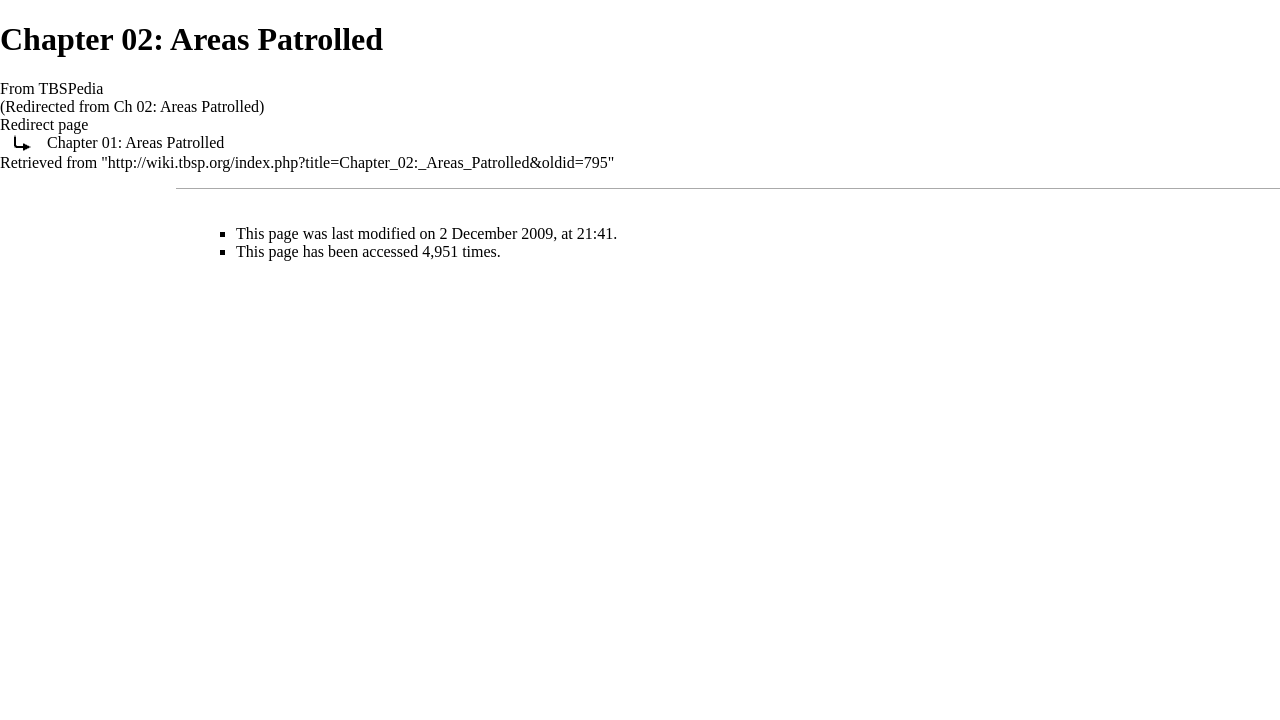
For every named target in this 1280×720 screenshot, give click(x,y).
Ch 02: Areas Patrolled (186, 106)
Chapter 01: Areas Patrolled (135, 142)
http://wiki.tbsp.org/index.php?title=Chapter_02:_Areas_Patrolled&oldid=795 (358, 162)
